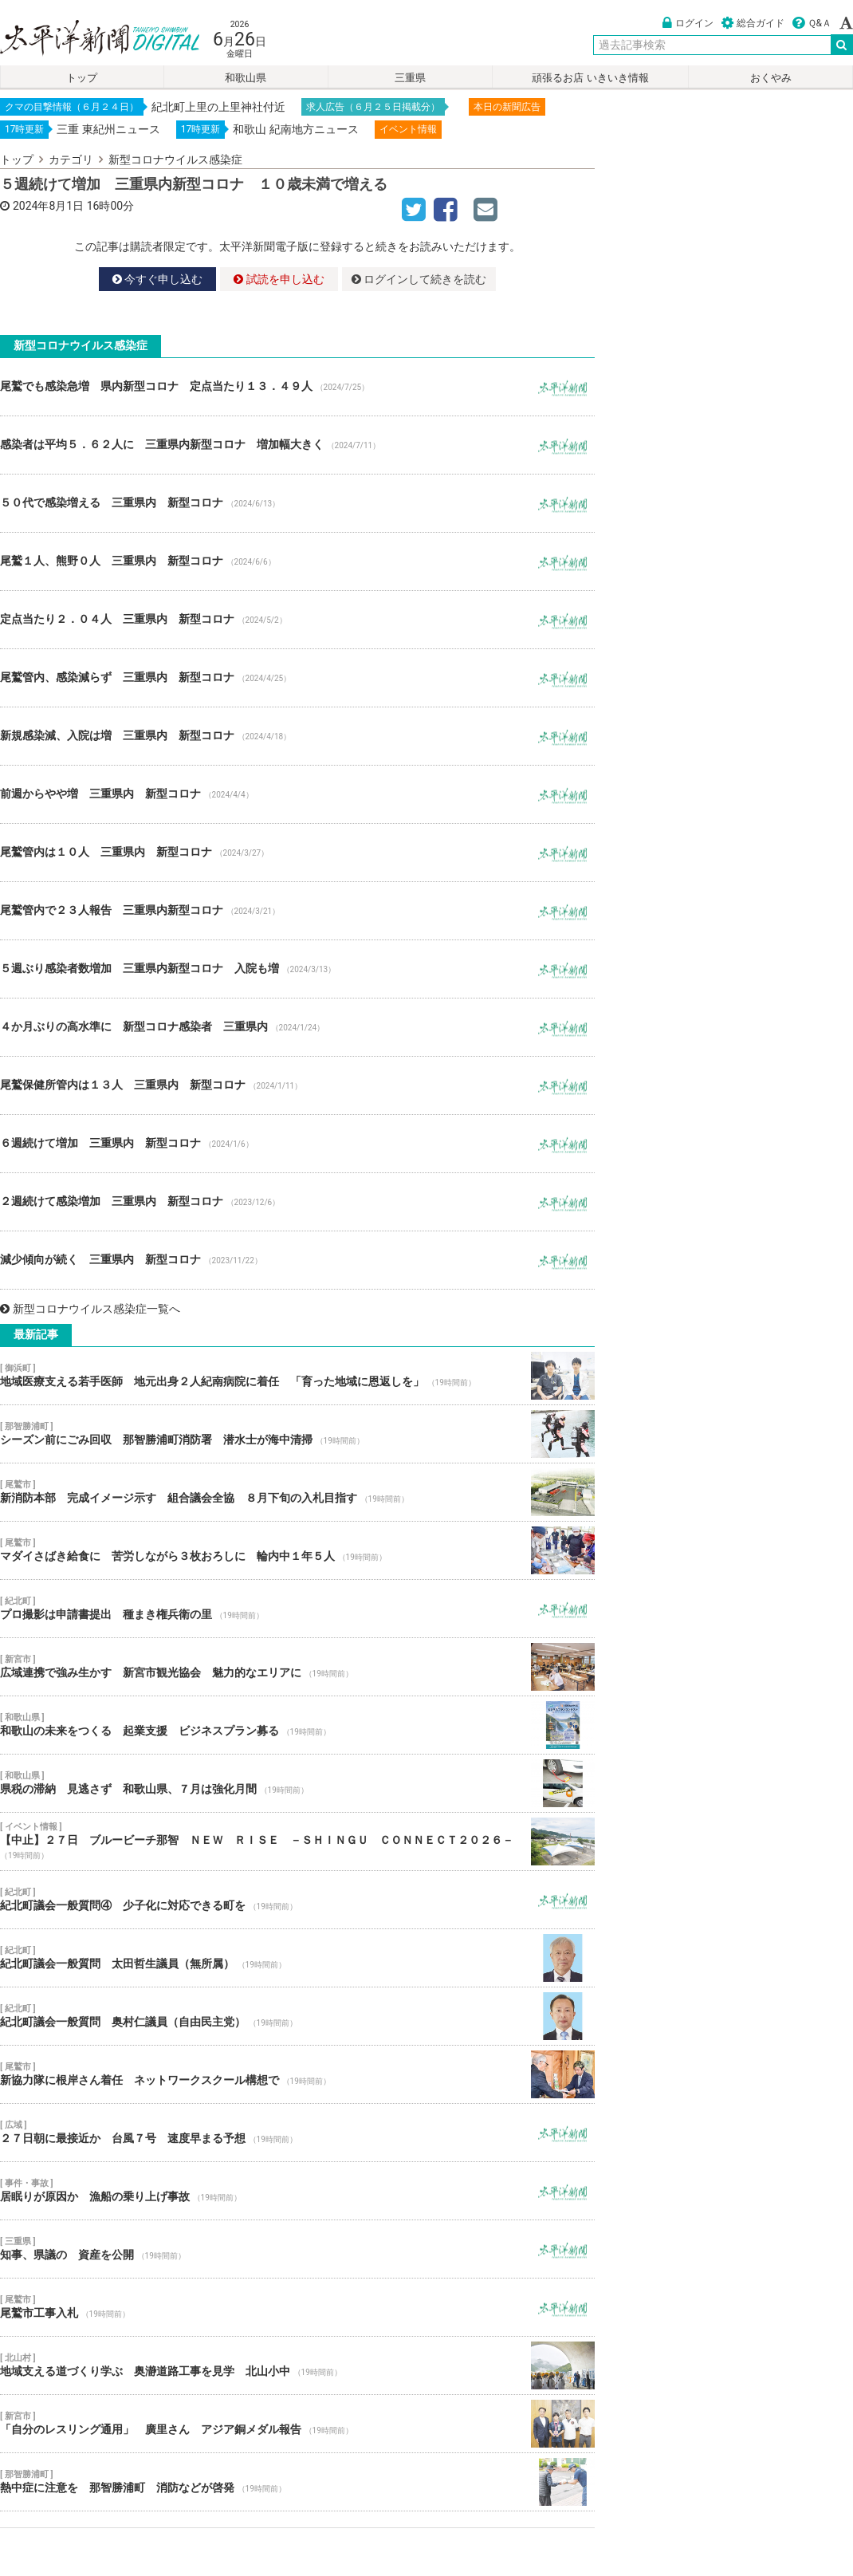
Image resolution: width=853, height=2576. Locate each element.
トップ (81, 78)
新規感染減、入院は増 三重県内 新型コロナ (297, 736)
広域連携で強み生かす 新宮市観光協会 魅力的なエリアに (297, 1667)
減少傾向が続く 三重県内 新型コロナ (297, 1260)
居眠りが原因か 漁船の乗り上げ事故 (297, 2191)
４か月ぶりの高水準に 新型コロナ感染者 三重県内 (297, 1027)
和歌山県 (245, 78)
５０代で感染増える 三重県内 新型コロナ (297, 503)
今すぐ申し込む (157, 279)
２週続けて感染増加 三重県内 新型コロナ (297, 1202)
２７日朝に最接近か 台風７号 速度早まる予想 (297, 2132)
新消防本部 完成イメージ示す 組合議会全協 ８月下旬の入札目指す (297, 1492)
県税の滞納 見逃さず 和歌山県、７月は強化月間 (297, 1783)
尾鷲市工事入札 (297, 2307)
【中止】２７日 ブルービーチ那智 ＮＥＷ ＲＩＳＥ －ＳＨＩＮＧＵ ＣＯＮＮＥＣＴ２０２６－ (297, 1841)
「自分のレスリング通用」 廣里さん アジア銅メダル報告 (297, 2423)
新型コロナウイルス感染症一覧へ (90, 1308)
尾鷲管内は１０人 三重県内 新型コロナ (297, 852)
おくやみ (771, 78)
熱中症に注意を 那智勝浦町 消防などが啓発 (297, 2482)
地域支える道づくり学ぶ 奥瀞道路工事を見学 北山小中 (297, 2365)
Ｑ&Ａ (811, 23)
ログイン (687, 23)
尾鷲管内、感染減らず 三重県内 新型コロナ (297, 678)
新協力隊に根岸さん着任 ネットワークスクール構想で (297, 2074)
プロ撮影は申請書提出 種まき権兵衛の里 (297, 1608)
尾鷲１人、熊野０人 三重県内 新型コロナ (297, 561)
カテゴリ (71, 159)
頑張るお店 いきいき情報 (590, 78)
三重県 (410, 78)
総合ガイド (752, 23)
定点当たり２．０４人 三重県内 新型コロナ (297, 619)
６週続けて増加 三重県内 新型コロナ (297, 1143)
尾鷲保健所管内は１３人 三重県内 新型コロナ (297, 1085)
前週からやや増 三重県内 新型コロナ (297, 794)
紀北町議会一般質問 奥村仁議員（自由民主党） (297, 2016)
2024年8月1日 (48, 205)
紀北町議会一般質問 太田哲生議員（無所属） (297, 1958)
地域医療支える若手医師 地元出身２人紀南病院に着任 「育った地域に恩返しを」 (297, 1375)
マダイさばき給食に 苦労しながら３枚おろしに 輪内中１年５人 (297, 1550)
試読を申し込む (279, 279)
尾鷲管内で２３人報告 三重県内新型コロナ (297, 910)
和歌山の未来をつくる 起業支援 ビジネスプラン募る (297, 1725)
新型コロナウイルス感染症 (175, 159)
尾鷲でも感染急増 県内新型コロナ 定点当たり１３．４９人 (297, 387)
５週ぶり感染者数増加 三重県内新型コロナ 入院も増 (297, 969)
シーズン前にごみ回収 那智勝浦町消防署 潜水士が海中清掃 (297, 1434)
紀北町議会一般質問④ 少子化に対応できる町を (297, 1899)
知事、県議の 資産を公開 (297, 2249)
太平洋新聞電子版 (88, 38)
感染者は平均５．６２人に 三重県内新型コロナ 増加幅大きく (297, 445)
